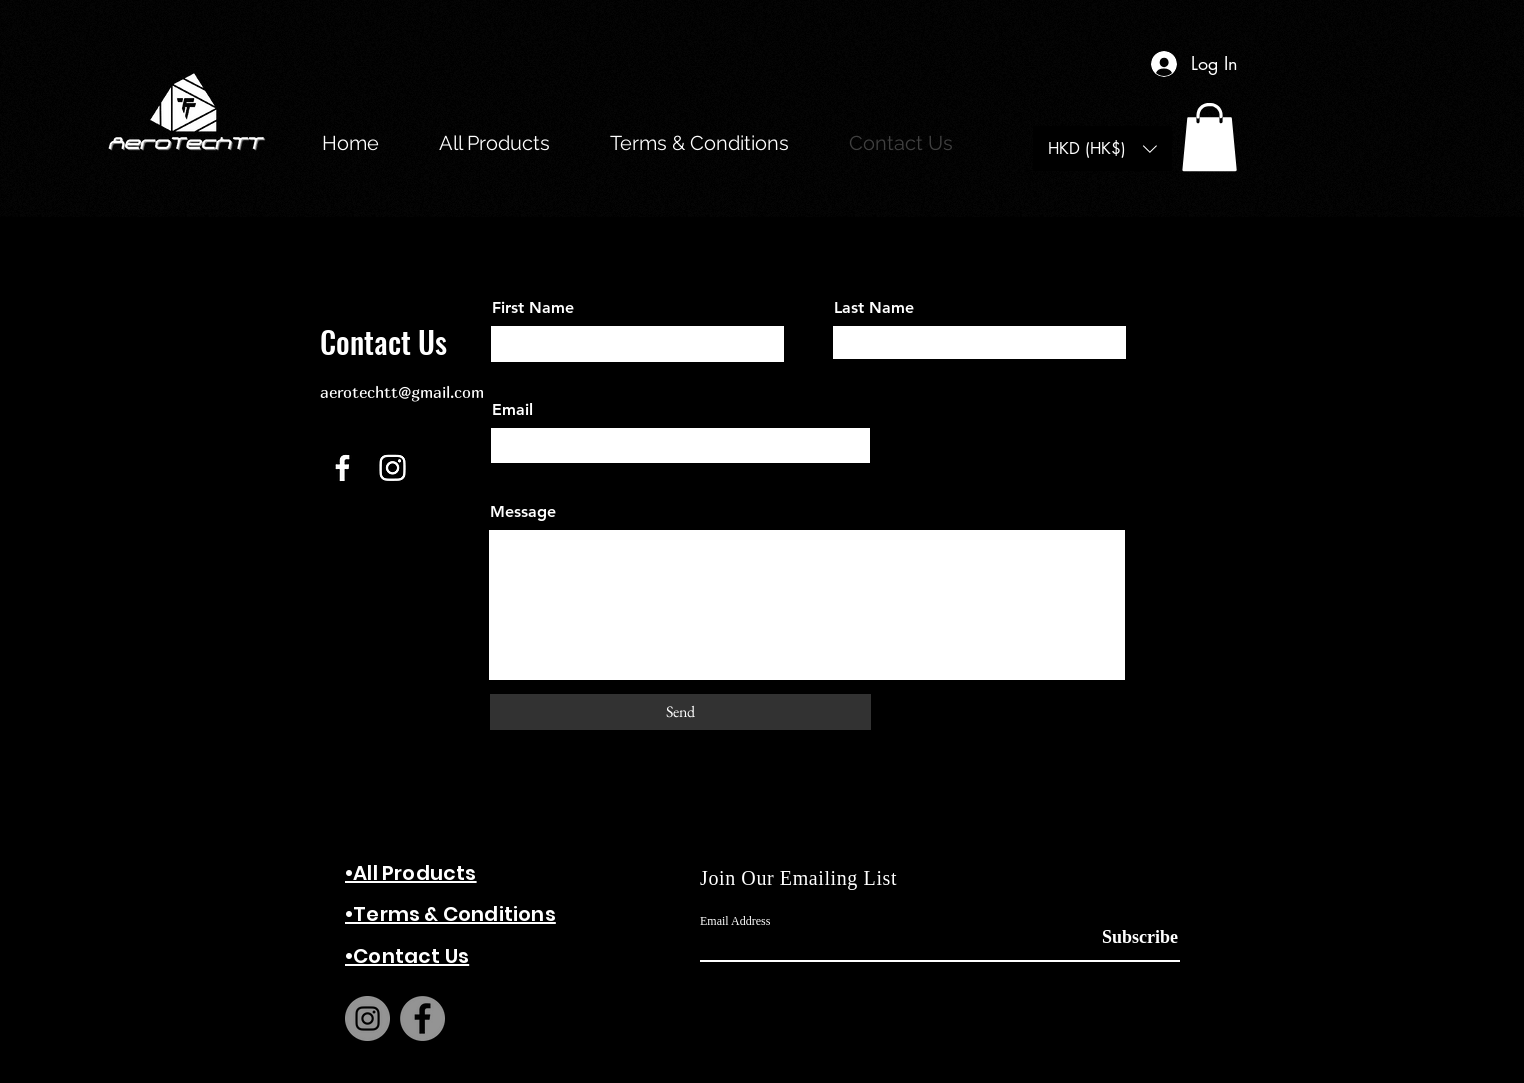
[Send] (680, 712)
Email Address (735, 921)
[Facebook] (342, 467)
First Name (533, 308)
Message (523, 512)
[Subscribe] (1128, 937)
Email (512, 410)
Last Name (874, 308)
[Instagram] (392, 467)
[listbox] (1102, 148)
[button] (1209, 137)
